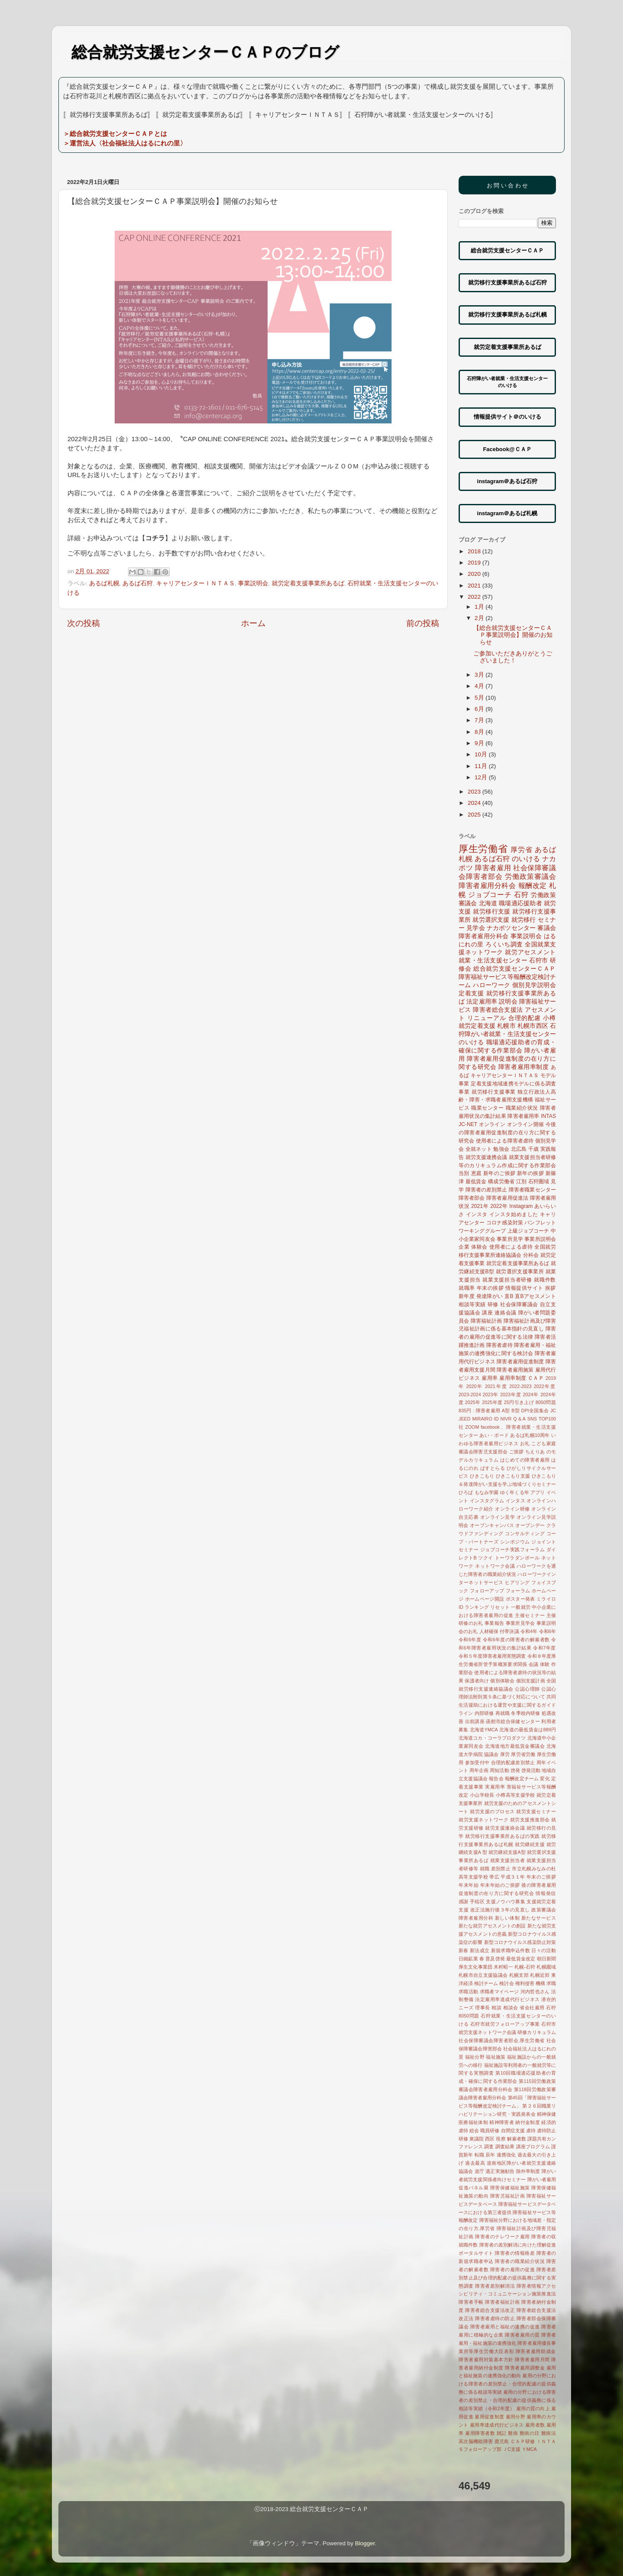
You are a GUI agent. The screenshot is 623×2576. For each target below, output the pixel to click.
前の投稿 (422, 623)
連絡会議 (505, 1313)
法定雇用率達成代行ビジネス (507, 1999)
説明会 (508, 1001)
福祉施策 (495, 2057)
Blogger (365, 2543)
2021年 (479, 1206)
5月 (480, 697)
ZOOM (472, 1427)
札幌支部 (519, 1975)
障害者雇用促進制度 (520, 1362)
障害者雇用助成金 (536, 2351)
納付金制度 (527, 2122)
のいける (526, 858)
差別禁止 (501, 1868)
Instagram (521, 1206)
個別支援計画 (530, 1680)
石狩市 (538, 960)
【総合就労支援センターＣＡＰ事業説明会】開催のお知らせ (512, 635)
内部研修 (484, 1713)
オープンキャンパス (492, 1525)
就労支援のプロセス (492, 1811)
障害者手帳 (471, 2302)
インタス (515, 1500)
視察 (500, 2138)
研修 (493, 1304)
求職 (551, 1983)
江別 (521, 1181)
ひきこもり (482, 1475)
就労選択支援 (490, 920)
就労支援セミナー (536, 1811)
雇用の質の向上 (533, 2408)
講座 (487, 1313)
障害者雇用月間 (532, 2359)
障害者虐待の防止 (495, 2318)
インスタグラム (487, 1500)
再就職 (502, 1713)
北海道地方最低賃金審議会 (515, 1746)
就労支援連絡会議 (505, 1827)
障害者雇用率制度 (523, 1067)
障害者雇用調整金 (525, 2367)
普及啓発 (495, 1958)
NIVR (506, 1418)
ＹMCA (529, 2449)
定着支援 (471, 993)
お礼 (525, 1443)
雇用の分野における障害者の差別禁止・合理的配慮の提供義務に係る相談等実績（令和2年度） (507, 2400)
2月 (480, 618)
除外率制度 (528, 2171)
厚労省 (521, 849)
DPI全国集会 (535, 1410)
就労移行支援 (492, 911)
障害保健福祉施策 (510, 2187)
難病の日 (530, 2433)
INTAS (548, 1116)
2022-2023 (520, 1386)
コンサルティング (525, 1533)
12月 (482, 777)
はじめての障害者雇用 (525, 1459)
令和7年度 (544, 1647)
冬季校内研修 (525, 1713)
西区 (490, 2138)
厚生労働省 (483, 848)
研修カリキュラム (536, 2032)
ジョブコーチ (490, 894)
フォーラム (518, 1590)
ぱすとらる (492, 1468)
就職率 (467, 1288)
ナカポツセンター (511, 928)
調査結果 (505, 2146)
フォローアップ (487, 1590)
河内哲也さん (535, 1991)
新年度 (467, 1296)
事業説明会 (253, 583)
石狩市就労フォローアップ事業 (505, 2024)
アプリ (537, 1492)
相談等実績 (472, 1304)
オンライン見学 (497, 1517)
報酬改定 (532, 885)
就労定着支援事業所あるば (308, 583)
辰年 (490, 2154)
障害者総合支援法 (498, 1010)
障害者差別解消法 (495, 2286)
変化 (544, 1778)
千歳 (533, 1149)
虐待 (531, 2130)
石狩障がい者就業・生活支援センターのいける (507, 1034)
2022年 (498, 1206)
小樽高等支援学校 (515, 1795)
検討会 (506, 1983)
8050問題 (546, 1402)
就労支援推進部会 (530, 1819)
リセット (500, 1607)
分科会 (531, 1255)
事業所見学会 (520, 1623)
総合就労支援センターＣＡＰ (514, 968)
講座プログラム (533, 2146)
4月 (480, 686)
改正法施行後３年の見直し (500, 1909)
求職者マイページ (499, 1991)
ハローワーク (492, 985)
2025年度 (492, 1402)
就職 (485, 1868)
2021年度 (496, 1386)
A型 (506, 1410)
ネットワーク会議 (495, 1566)
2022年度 (545, 1386)
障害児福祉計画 (507, 2195)
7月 (480, 720)
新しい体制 (507, 1918)
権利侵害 (524, 1983)
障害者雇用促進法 (507, 1198)
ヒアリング (517, 1582)
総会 (474, 2130)
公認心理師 (527, 1689)
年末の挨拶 (490, 1288)
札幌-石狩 (524, 1966)
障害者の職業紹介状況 (520, 2261)
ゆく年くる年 (514, 1492)
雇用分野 (515, 2416)
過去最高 (475, 2163)
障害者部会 (472, 1198)
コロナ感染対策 (504, 1223)
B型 (515, 1410)
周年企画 (478, 1770)
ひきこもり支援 (513, 1475)
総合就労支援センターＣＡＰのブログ (205, 52)
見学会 (475, 928)
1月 (480, 607)
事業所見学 (510, 1239)
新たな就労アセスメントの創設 (492, 1925)
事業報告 (494, 1623)
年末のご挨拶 (541, 1876)
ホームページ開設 (484, 1598)
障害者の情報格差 (515, 2253)
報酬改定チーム (522, 1778)
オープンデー (530, 1525)
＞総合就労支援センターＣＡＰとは (115, 133)
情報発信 (546, 1893)
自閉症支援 (513, 2130)
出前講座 (475, 1721)
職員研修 (489, 2130)
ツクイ (485, 1557)
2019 (475, 562)
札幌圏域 (546, 1966)
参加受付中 (477, 1762)
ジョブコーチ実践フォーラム (512, 1549)
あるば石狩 (137, 583)
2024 (475, 803)
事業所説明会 (540, 1239)
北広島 (519, 1149)
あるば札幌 (104, 583)
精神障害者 (501, 2122)
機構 (540, 1983)
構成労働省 (501, 1181)
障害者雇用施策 (515, 1370)
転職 (479, 2154)
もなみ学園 (487, 1492)
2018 (475, 551)
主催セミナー (530, 1615)
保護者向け (477, 1680)
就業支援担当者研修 (507, 1280)
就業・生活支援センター (493, 960)
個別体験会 (502, 1680)
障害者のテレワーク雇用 (502, 2236)
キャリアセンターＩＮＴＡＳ (195, 583)
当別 (464, 1173)
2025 (475, 814)
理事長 (482, 2007)
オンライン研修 (512, 1508)
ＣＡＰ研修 (523, 2441)
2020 (475, 574)
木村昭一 (503, 1966)
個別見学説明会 (534, 985)
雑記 (502, 2433)
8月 (480, 732)
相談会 (510, 2007)
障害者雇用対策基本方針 (486, 2359)
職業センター (487, 1108)
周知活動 (499, 1770)
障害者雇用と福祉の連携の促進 (505, 2326)
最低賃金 (476, 1181)
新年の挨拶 (530, 1173)
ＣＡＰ (536, 1378)
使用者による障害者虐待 (504, 1141)
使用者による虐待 (511, 1247)
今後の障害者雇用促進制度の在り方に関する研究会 (507, 1132)
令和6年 (547, 1631)
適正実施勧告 (499, 2171)
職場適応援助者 (520, 903)
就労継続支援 (530, 1844)
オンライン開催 (525, 1124)
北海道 (488, 903)
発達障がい (489, 1296)
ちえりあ (535, 1451)
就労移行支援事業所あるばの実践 (502, 1836)
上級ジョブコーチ (528, 1231)
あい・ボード (494, 1435)
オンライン (492, 1124)
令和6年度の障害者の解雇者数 (516, 1639)
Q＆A (519, 1418)
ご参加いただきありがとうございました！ (512, 657)
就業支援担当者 (507, 1860)
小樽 (549, 1018)
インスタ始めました (513, 1214)
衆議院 (476, 2138)
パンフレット (540, 1223)
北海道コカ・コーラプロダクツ (492, 1737)
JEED (465, 1418)
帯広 (494, 1876)
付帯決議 (509, 1631)
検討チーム (486, 1983)
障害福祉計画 (486, 1321)
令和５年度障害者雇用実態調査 (492, 1656)
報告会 (496, 1778)
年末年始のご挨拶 (500, 1885)
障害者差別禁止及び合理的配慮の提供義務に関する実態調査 (507, 2278)
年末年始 (468, 1885)
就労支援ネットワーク (483, 1819)
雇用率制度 (512, 1378)
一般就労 (520, 1607)
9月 (480, 743)
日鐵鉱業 (468, 1958)
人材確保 (489, 1631)
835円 (465, 1410)
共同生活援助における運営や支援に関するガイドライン (507, 1705)
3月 (480, 674)
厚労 (505, 1754)
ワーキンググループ (482, 1231)
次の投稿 (83, 623)
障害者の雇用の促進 (512, 2269)
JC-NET (468, 1124)
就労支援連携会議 (486, 1157)
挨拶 (550, 1288)
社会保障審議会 (519, 1304)
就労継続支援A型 (507, 1852)
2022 (475, 597)
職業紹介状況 (522, 1108)
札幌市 (506, 1026)
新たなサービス (538, 1918)
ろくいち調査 (504, 944)
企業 (464, 1247)
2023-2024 (470, 1394)
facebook (490, 1427)
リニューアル (486, 1018)
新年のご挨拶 (499, 1173)
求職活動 (468, 1991)
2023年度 (510, 1394)
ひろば (466, 1492)
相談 (496, 2007)
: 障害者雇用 (486, 1410)
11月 (482, 766)
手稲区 (477, 1901)
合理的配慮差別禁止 (513, 1762)
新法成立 (479, 1950)
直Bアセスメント (535, 1296)
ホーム (253, 623)
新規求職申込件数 (510, 1950)
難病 (513, 2433)
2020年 (474, 1386)
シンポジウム (515, 1541)
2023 (475, 791)
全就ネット (479, 1149)
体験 (545, 1664)
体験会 (479, 1247)
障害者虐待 (499, 1345)
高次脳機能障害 (476, 2441)
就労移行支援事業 (494, 1092)
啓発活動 (530, 1770)
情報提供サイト (524, 1288)
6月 (480, 709)
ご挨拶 (516, 1451)
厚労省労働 (523, 1754)
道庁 (479, 2171)
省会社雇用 (532, 2007)
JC (553, 1410)
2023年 (491, 1394)
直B (508, 1296)
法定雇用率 (481, 1001)
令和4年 (529, 1631)
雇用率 (490, 1378)
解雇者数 (516, 2138)
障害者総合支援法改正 (490, 2310)
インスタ (477, 1214)
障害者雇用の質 (522, 2334)
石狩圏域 (538, 1181)
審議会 (546, 928)
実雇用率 (495, 1786)
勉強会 (501, 1149)
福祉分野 (475, 2057)
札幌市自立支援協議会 (483, 1975)
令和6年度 (470, 1639)
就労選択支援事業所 (520, 1272)
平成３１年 (513, 1876)
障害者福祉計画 (502, 2302)
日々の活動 (543, 1950)
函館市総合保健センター (513, 1721)
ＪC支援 (511, 2449)
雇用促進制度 (489, 2416)
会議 (534, 1664)
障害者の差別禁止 (486, 1190)
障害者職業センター (532, 1190)
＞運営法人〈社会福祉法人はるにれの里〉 (124, 143)
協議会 (491, 1754)
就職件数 (545, 1280)
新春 (464, 1950)
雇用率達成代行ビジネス (497, 2425)
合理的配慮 (524, 1018)
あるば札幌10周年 (529, 1435)
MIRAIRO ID (485, 1418)
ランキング (477, 1607)
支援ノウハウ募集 (505, 1901)
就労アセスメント (530, 952)
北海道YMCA (484, 1729)
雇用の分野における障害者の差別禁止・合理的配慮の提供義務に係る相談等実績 (507, 2384)
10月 (482, 754)
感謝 (464, 1901)
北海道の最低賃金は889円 (527, 1729)
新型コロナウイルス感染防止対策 (520, 1942)
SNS (532, 1418)
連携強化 (506, 2154)
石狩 (521, 894)
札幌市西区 (532, 1026)
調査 (489, 2146)
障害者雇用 (493, 868)
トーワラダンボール (517, 1557)
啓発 (515, 1770)
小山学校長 (482, 1795)
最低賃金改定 (520, 1958)
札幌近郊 (539, 1975)
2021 (475, 585)
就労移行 (523, 920)
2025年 (473, 1402)
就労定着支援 (477, 1026)
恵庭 (476, 1173)
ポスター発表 (520, 1598)
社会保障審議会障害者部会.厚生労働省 (502, 2040)
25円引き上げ (519, 1402)
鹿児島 (502, 2441)
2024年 (531, 1394)
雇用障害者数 (480, 2433)
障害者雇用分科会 (484, 936)
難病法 (548, 2433)
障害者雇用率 (523, 1116)
